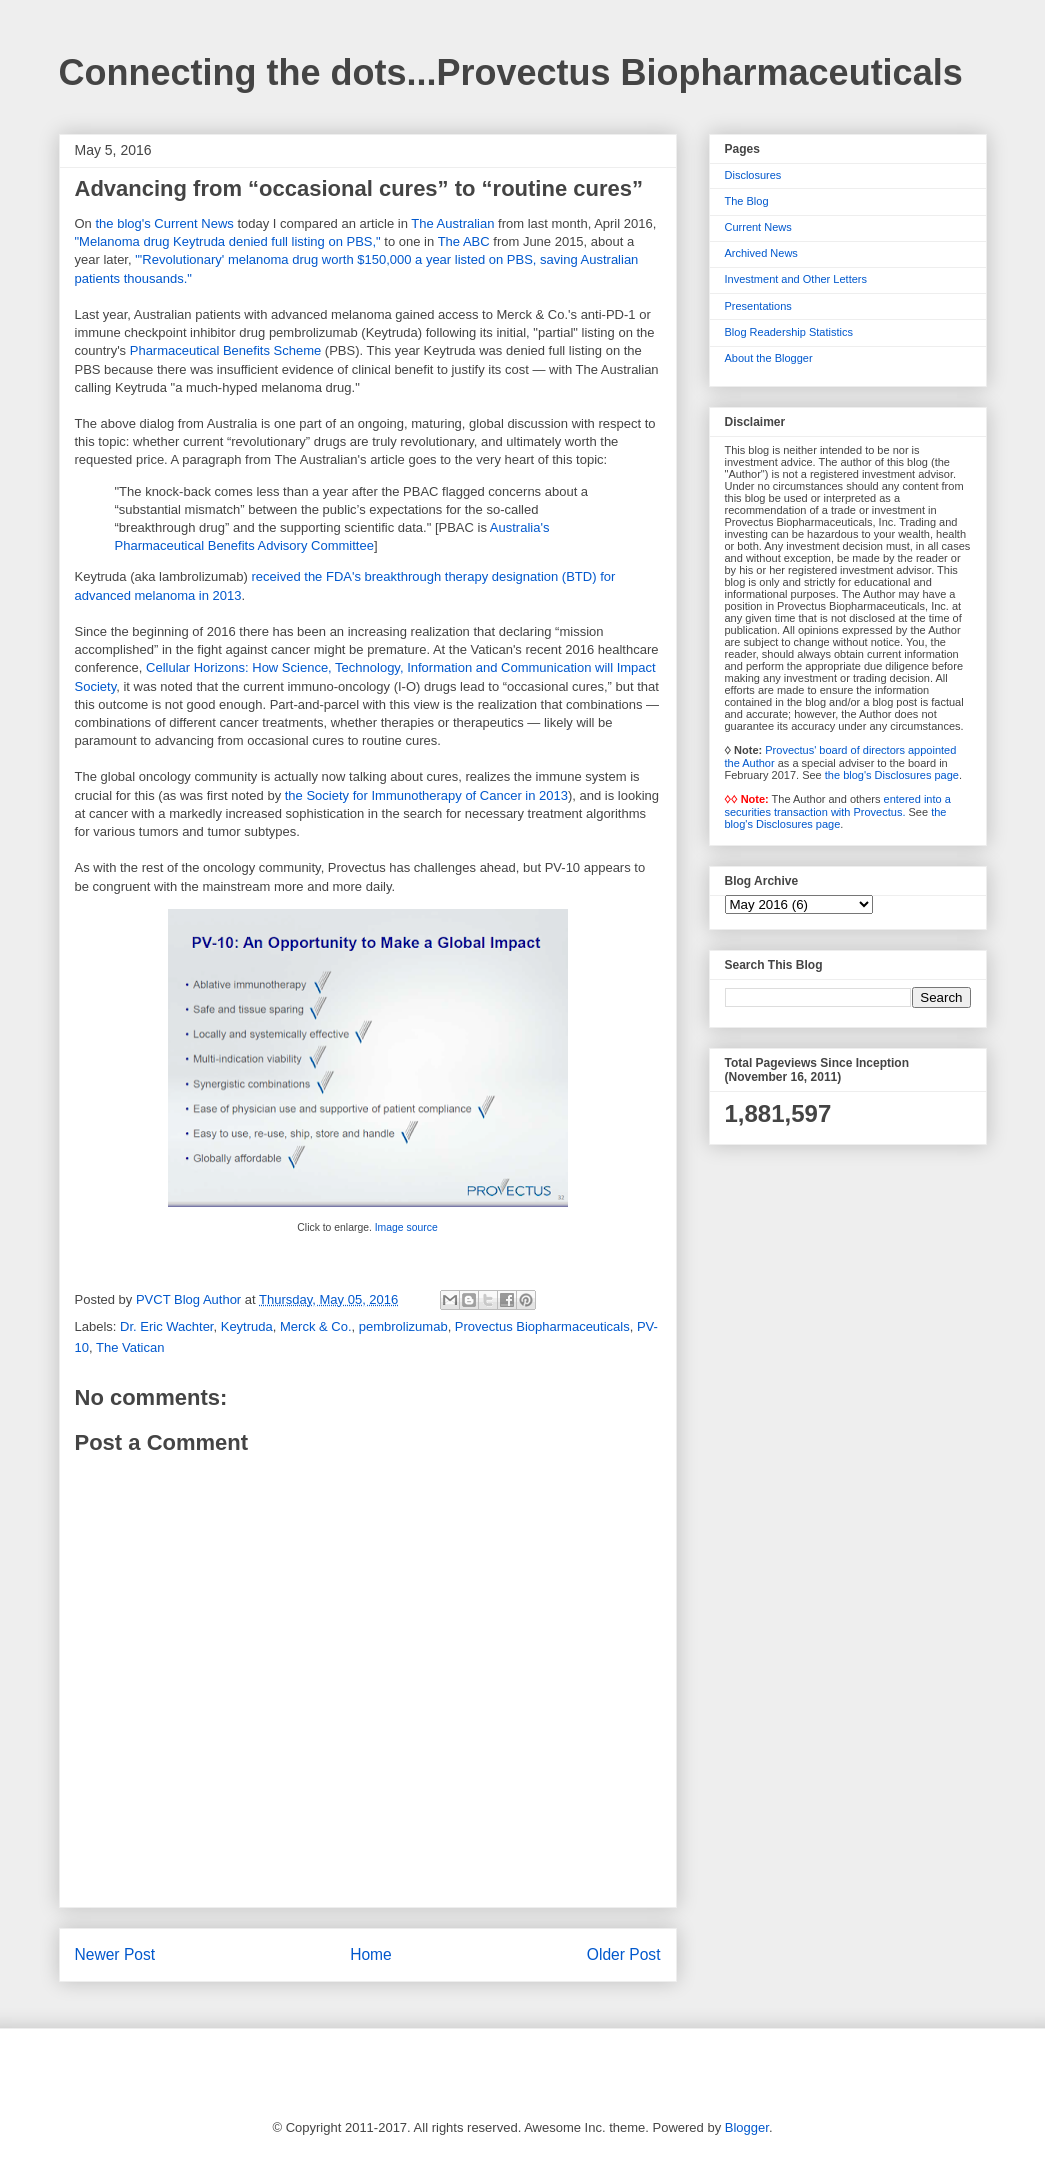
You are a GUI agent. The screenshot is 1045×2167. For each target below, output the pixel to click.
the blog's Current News (164, 223)
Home (371, 1954)
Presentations (758, 306)
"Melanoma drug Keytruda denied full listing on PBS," (228, 241)
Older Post (624, 1954)
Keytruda (247, 1326)
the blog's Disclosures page (892, 775)
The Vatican (130, 1347)
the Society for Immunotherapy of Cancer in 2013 (426, 795)
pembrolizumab (403, 1326)
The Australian (452, 223)
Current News (758, 227)
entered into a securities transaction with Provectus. (838, 805)
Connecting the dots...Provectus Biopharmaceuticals (511, 72)
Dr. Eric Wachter (166, 1326)
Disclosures (753, 175)
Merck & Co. (316, 1326)
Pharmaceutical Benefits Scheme (225, 350)
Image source (406, 1227)
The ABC (464, 241)
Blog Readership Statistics (789, 332)
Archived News (761, 253)
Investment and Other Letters (796, 279)
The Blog (747, 201)
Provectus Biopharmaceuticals (542, 1326)
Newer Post (115, 1954)
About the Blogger (769, 358)
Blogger (747, 2127)
